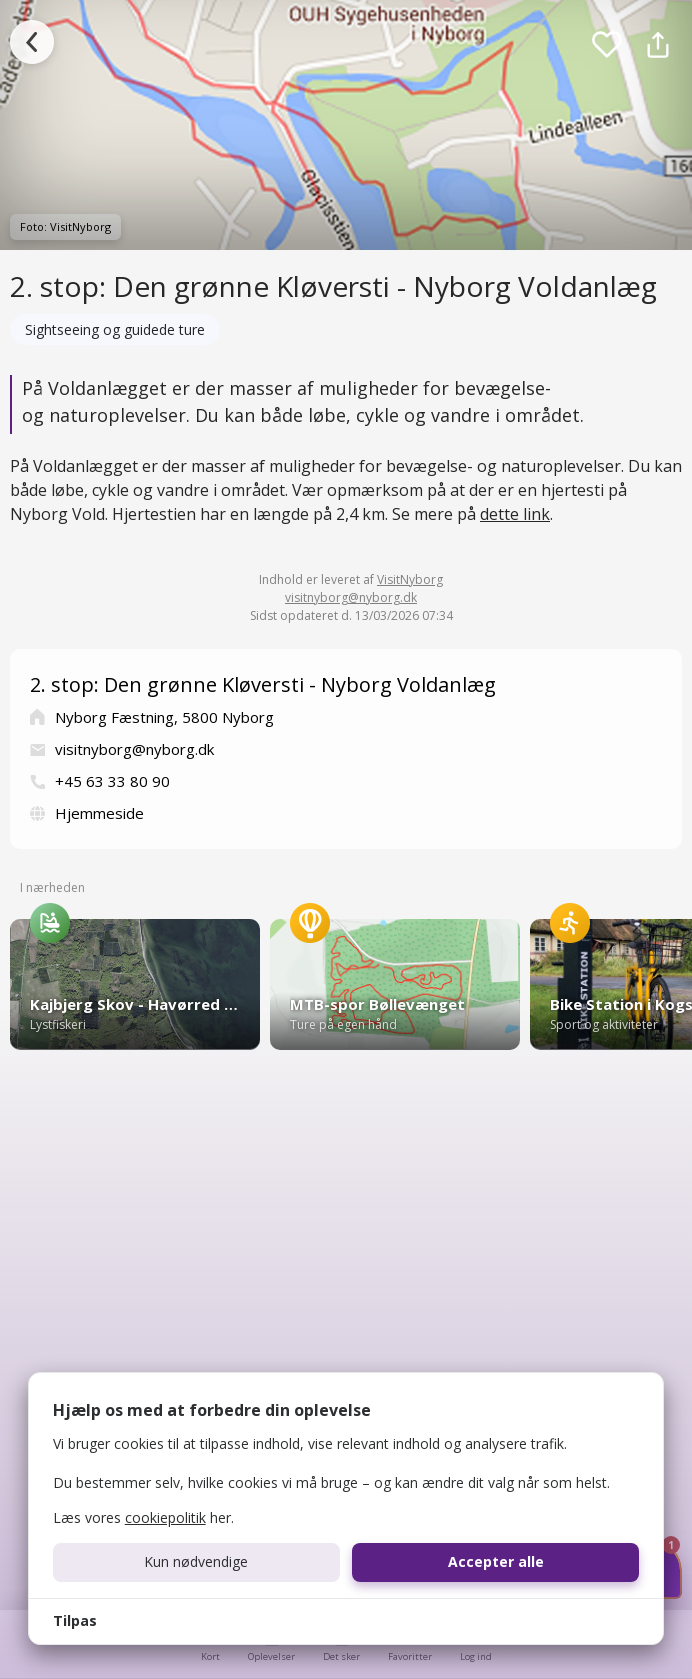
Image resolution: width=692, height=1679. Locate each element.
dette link (515, 514)
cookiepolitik (165, 1517)
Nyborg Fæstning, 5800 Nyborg (164, 717)
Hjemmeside (99, 813)
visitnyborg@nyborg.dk (351, 597)
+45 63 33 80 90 (112, 781)
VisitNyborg (410, 579)
